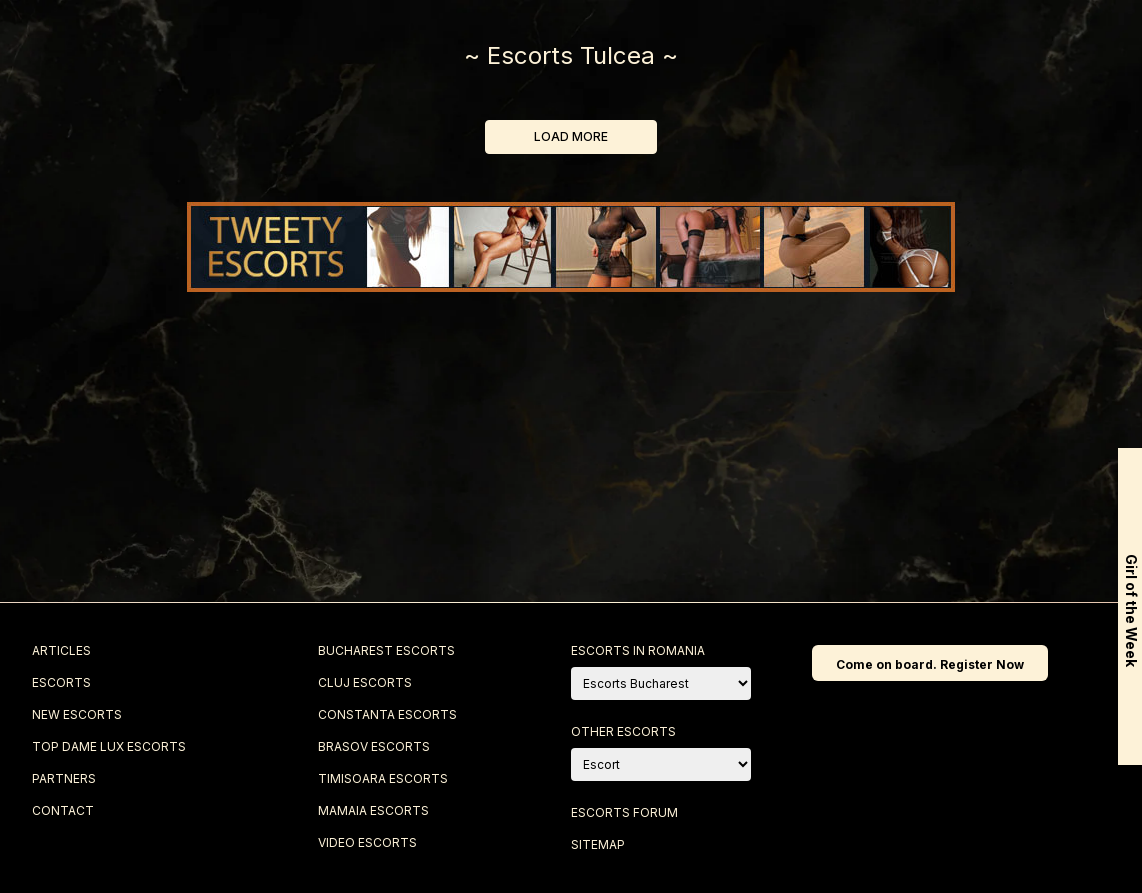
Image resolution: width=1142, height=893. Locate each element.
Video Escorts (367, 842)
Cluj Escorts (365, 682)
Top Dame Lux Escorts (109, 746)
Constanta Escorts (387, 714)
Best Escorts (703, 41)
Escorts (157, 41)
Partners (64, 778)
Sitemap (598, 844)
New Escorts (343, 41)
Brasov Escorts (374, 746)
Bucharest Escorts (386, 650)
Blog (852, 41)
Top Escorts (522, 41)
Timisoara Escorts (383, 778)
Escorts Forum (624, 812)
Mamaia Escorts (373, 810)
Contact (983, 41)
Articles (61, 650)
